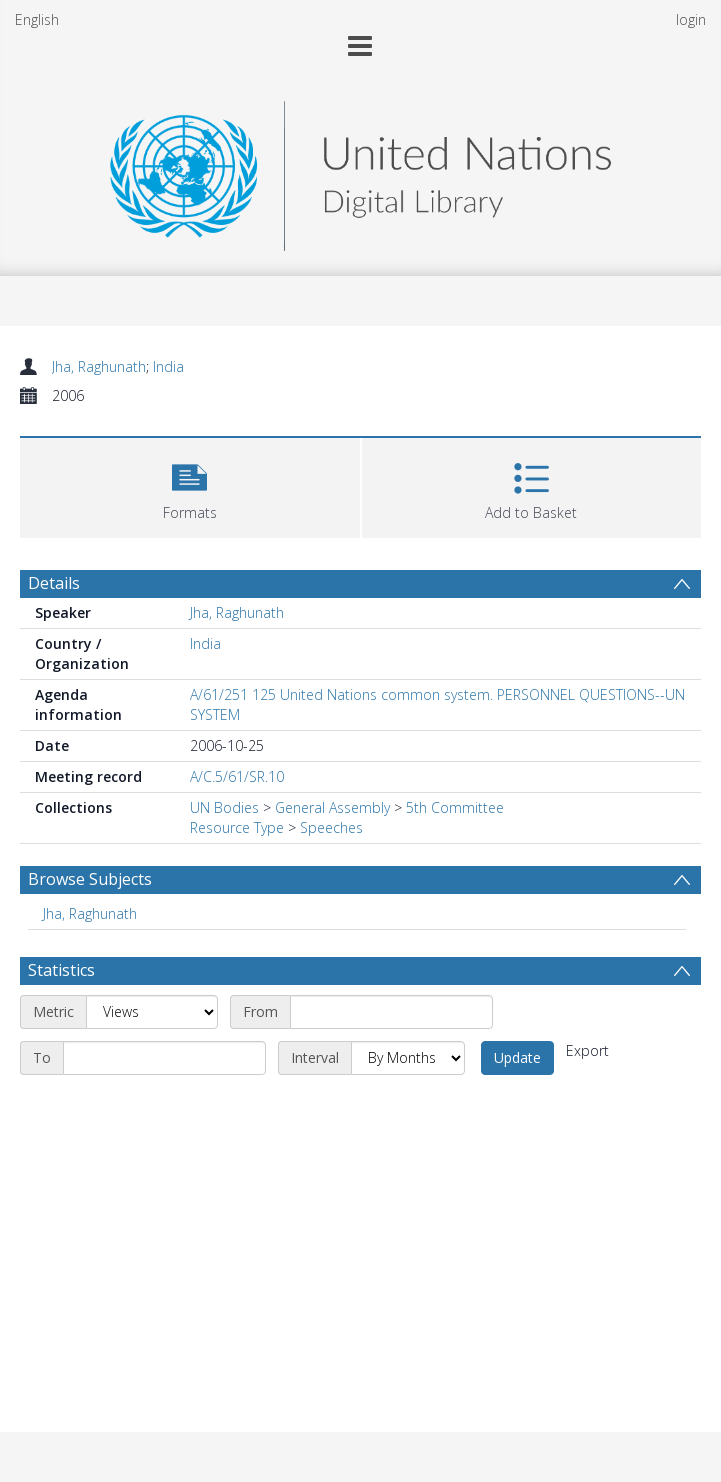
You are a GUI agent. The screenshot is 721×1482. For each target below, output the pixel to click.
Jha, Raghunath (99, 366)
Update (517, 1057)
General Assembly (332, 807)
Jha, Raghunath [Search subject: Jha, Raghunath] (90, 913)
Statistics (61, 970)
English (37, 19)
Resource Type (237, 827)
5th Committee (455, 807)
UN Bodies (224, 807)
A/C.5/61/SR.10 (237, 776)
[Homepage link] (360, 170)
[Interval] (408, 1058)
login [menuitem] (691, 19)
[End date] (164, 1058)
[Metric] (152, 1012)
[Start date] (391, 1012)
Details (54, 583)
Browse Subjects (90, 879)
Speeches (331, 827)
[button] (190, 485)
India (168, 366)
